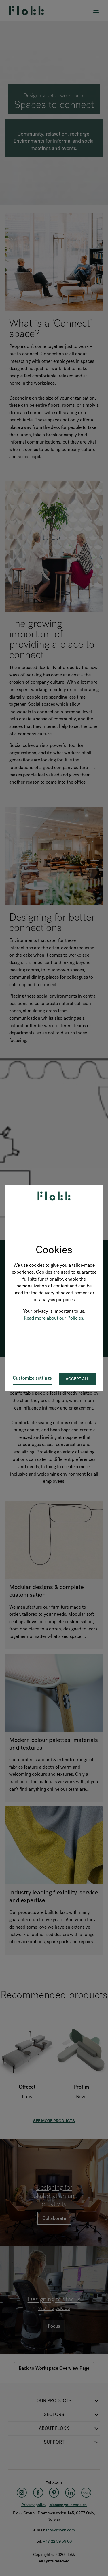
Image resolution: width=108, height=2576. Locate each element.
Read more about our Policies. (54, 1318)
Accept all (77, 1379)
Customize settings (32, 1378)
